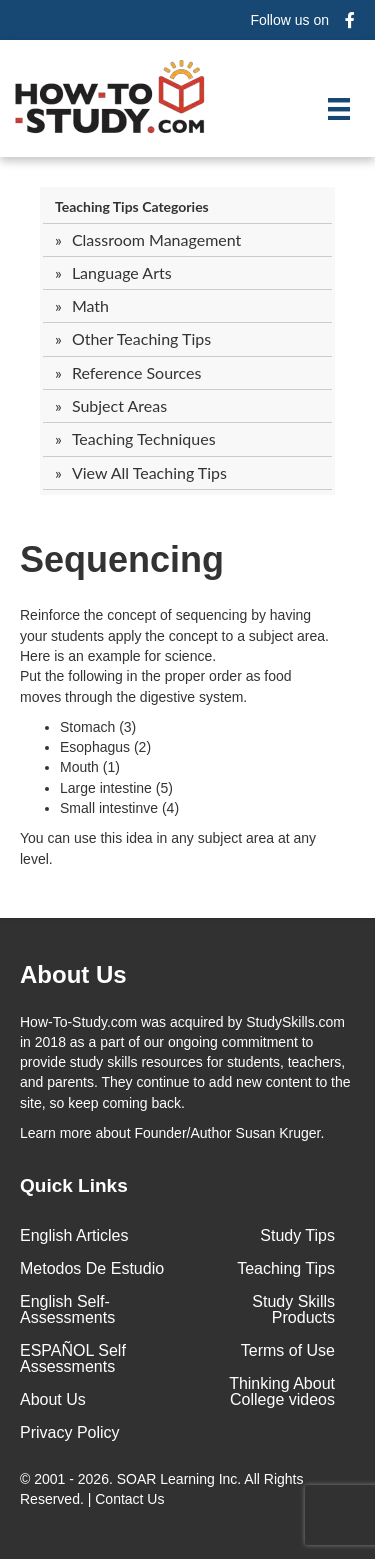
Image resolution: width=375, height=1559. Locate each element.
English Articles (74, 1235)
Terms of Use (288, 1350)
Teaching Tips (286, 1268)
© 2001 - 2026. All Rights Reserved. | (161, 1489)
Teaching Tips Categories (132, 206)
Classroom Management (156, 239)
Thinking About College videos (282, 1391)
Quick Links (74, 1185)
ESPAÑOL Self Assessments (73, 1358)
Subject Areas (119, 405)
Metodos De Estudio (92, 1268)
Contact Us (131, 1499)
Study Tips (297, 1235)
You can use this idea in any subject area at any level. (168, 848)
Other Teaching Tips (141, 338)
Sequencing (122, 559)
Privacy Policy (70, 1432)
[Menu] (339, 109)
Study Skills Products (293, 1309)
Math (90, 305)
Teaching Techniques (144, 438)
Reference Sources (137, 372)
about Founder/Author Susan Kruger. (172, 1133)
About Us (53, 1399)
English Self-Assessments (67, 1309)
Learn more (56, 1133)
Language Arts (122, 272)
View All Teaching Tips (149, 472)
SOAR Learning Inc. (179, 1479)
